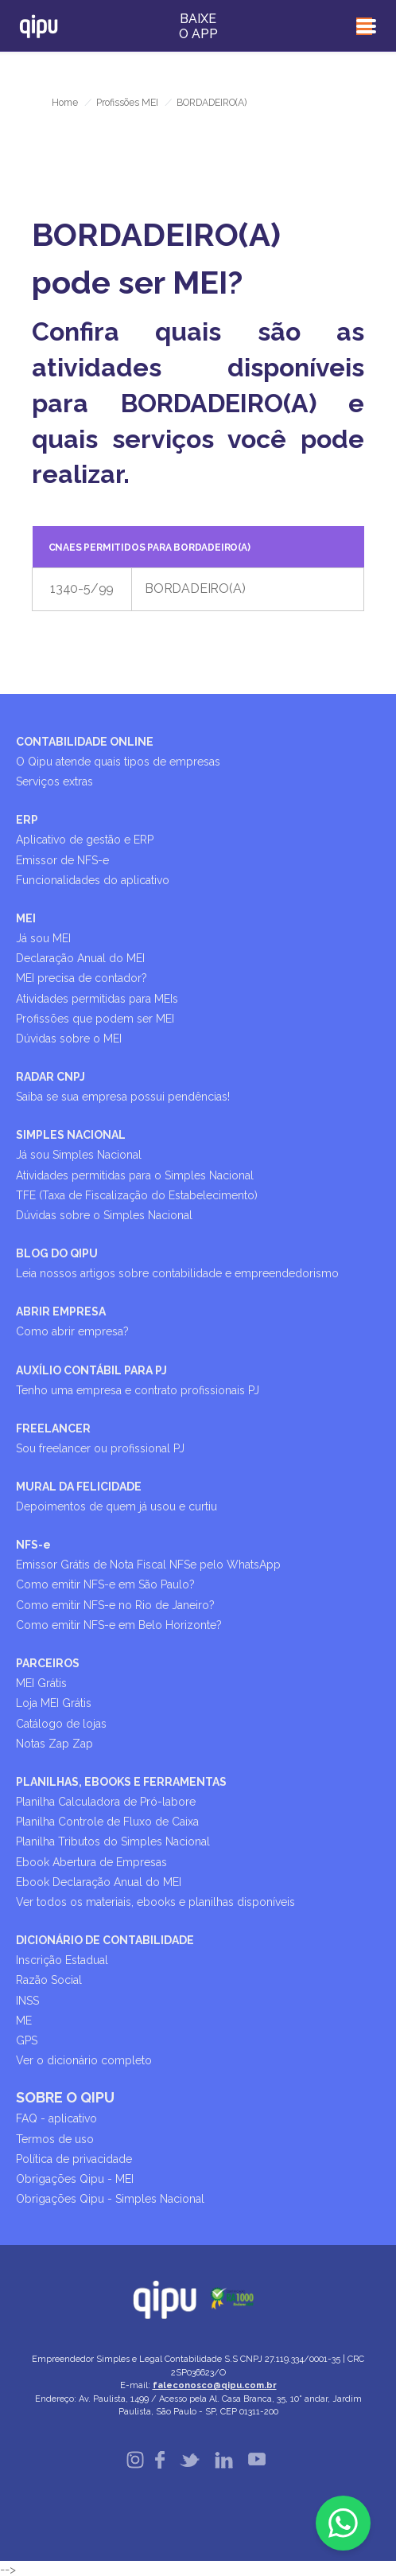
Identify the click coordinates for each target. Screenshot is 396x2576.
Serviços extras (54, 781)
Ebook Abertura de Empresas (91, 1862)
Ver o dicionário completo (84, 2060)
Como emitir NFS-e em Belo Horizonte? (119, 1625)
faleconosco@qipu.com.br (215, 2385)
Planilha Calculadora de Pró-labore (106, 1801)
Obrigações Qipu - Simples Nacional (110, 2198)
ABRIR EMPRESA (61, 1311)
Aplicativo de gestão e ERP (84, 839)
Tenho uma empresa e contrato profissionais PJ (137, 1390)
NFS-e (33, 1544)
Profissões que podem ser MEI (95, 1018)
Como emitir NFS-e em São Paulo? (105, 1584)
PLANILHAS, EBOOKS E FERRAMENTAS (121, 1781)
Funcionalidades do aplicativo (92, 880)
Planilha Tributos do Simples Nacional (113, 1841)
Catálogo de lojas (61, 1723)
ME (24, 2020)
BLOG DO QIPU (57, 1253)
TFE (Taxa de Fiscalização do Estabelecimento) (137, 1195)
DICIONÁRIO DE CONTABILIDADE (105, 1940)
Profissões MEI (127, 102)
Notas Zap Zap (54, 1743)
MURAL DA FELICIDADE (79, 1486)
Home (65, 102)
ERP (27, 819)
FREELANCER (53, 1428)
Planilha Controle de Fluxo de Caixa (107, 1821)
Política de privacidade (74, 2159)
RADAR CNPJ (50, 1076)
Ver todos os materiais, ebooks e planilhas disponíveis (155, 1902)
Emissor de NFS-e (62, 860)
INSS (27, 2000)
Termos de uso (55, 2139)
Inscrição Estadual (62, 1960)
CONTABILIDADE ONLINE (84, 741)
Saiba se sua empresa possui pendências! (123, 1096)
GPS (26, 2040)
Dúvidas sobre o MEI (69, 1038)
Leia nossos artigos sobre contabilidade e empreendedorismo (177, 1273)
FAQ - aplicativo (56, 2118)
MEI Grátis (41, 1683)
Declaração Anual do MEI (80, 958)
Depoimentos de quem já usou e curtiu (116, 1506)
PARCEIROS (48, 1663)
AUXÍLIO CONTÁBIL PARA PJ (91, 1370)
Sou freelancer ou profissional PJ (100, 1448)
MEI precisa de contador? (81, 978)
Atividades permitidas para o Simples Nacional (135, 1175)
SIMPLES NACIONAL (71, 1134)
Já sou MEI (43, 938)
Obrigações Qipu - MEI (75, 2179)
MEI (26, 918)
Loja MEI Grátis (53, 1703)
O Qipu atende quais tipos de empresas (118, 761)
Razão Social (49, 1980)
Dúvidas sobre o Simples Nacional (104, 1215)
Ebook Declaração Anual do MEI (98, 1882)
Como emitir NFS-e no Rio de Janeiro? (115, 1605)
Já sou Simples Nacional (79, 1154)
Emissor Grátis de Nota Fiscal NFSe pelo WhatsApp (148, 1564)
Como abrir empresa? (72, 1331)
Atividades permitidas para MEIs (97, 998)
